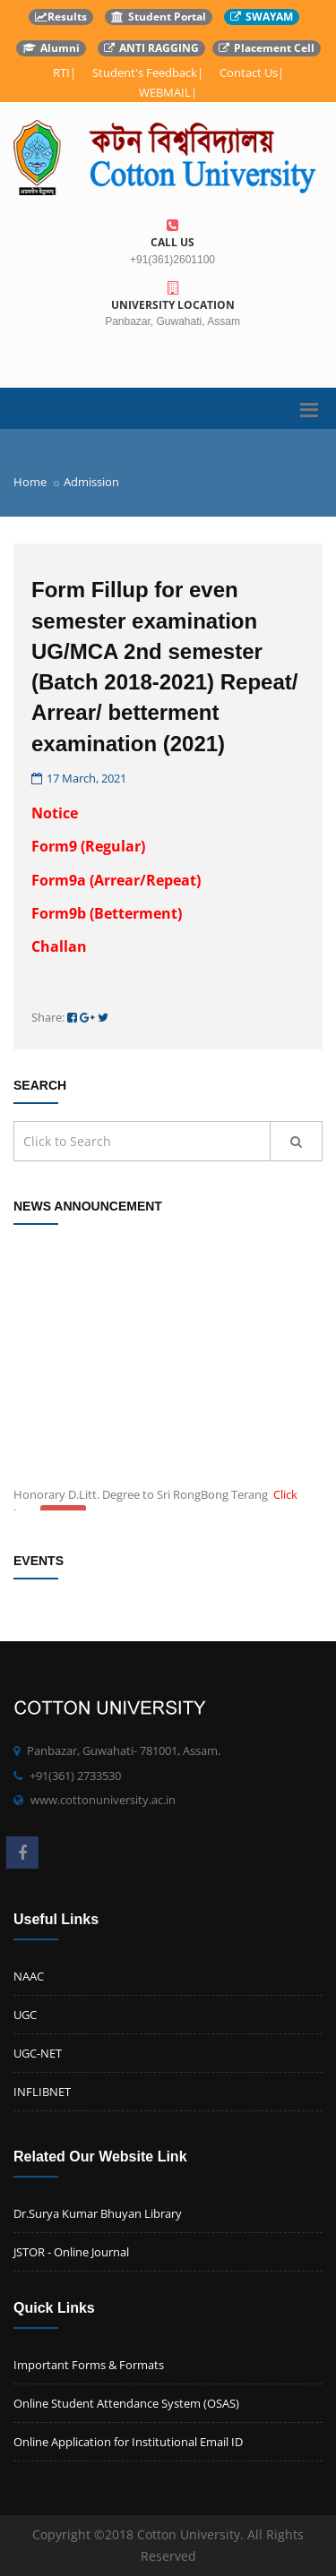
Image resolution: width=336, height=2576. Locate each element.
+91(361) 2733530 (75, 1775)
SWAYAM (261, 16)
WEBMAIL (165, 92)
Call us (172, 234)
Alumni (51, 48)
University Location (172, 296)
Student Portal (158, 16)
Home (30, 482)
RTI (61, 72)
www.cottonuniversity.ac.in (103, 1800)
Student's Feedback (144, 72)
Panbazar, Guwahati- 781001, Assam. (123, 1750)
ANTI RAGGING (151, 48)
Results (61, 16)
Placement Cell (266, 48)
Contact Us (249, 72)
